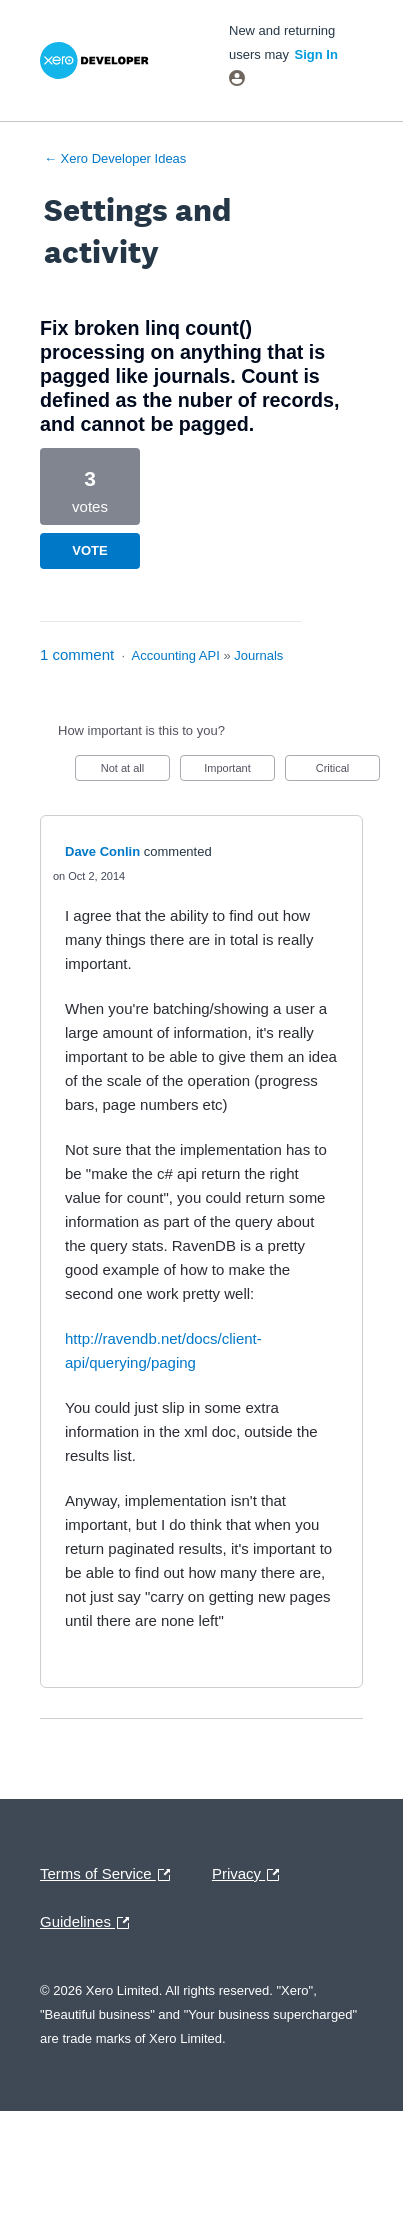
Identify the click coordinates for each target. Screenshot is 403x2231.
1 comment (77, 654)
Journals (258, 655)
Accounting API (176, 655)
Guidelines (89, 1923)
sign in (316, 54)
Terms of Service (110, 1875)
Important (239, 771)
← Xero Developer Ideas (115, 158)
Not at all (135, 771)
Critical (348, 771)
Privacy (250, 1875)
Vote (89, 550)
